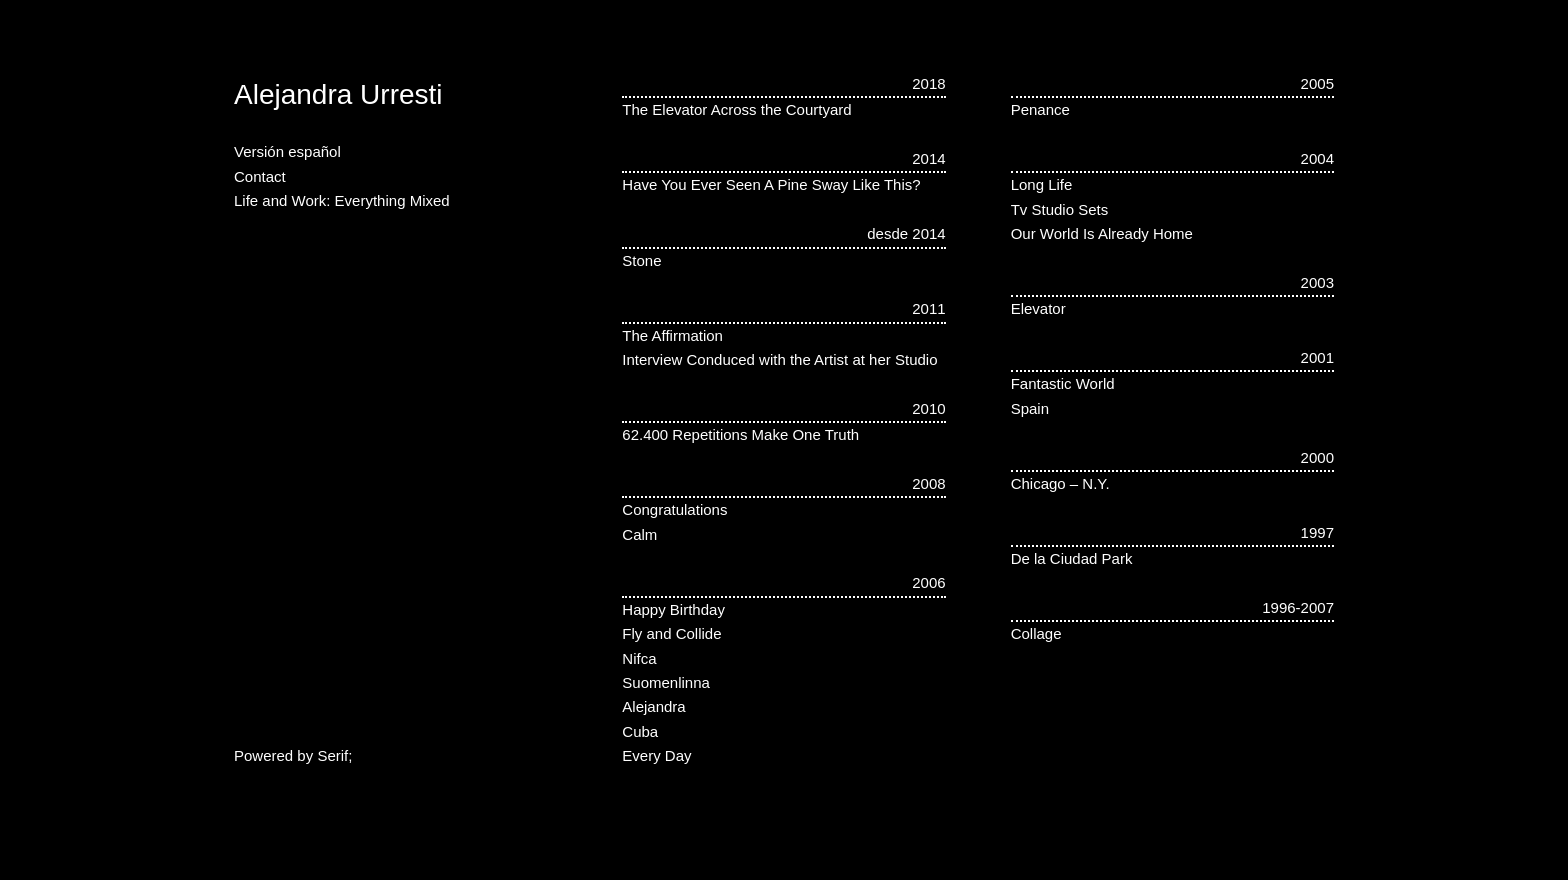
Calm (639, 534)
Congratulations (674, 509)
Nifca (639, 658)
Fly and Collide (671, 633)
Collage (1036, 633)
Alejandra (653, 706)
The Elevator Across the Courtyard (736, 109)
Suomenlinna (666, 682)
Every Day (656, 755)
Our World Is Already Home (1102, 233)
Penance (1040, 109)
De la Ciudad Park (1072, 558)
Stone (641, 260)
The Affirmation (672, 335)
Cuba (640, 731)
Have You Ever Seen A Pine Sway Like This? (771, 184)
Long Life (1042, 184)
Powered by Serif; (293, 755)
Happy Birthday (673, 609)
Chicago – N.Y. (1060, 483)
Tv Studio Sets (1060, 209)
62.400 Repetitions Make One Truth (740, 434)
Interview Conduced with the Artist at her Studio (779, 359)
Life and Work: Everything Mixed (342, 200)
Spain (1030, 408)
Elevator (1038, 308)
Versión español (287, 151)
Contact (260, 176)
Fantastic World (1063, 383)
